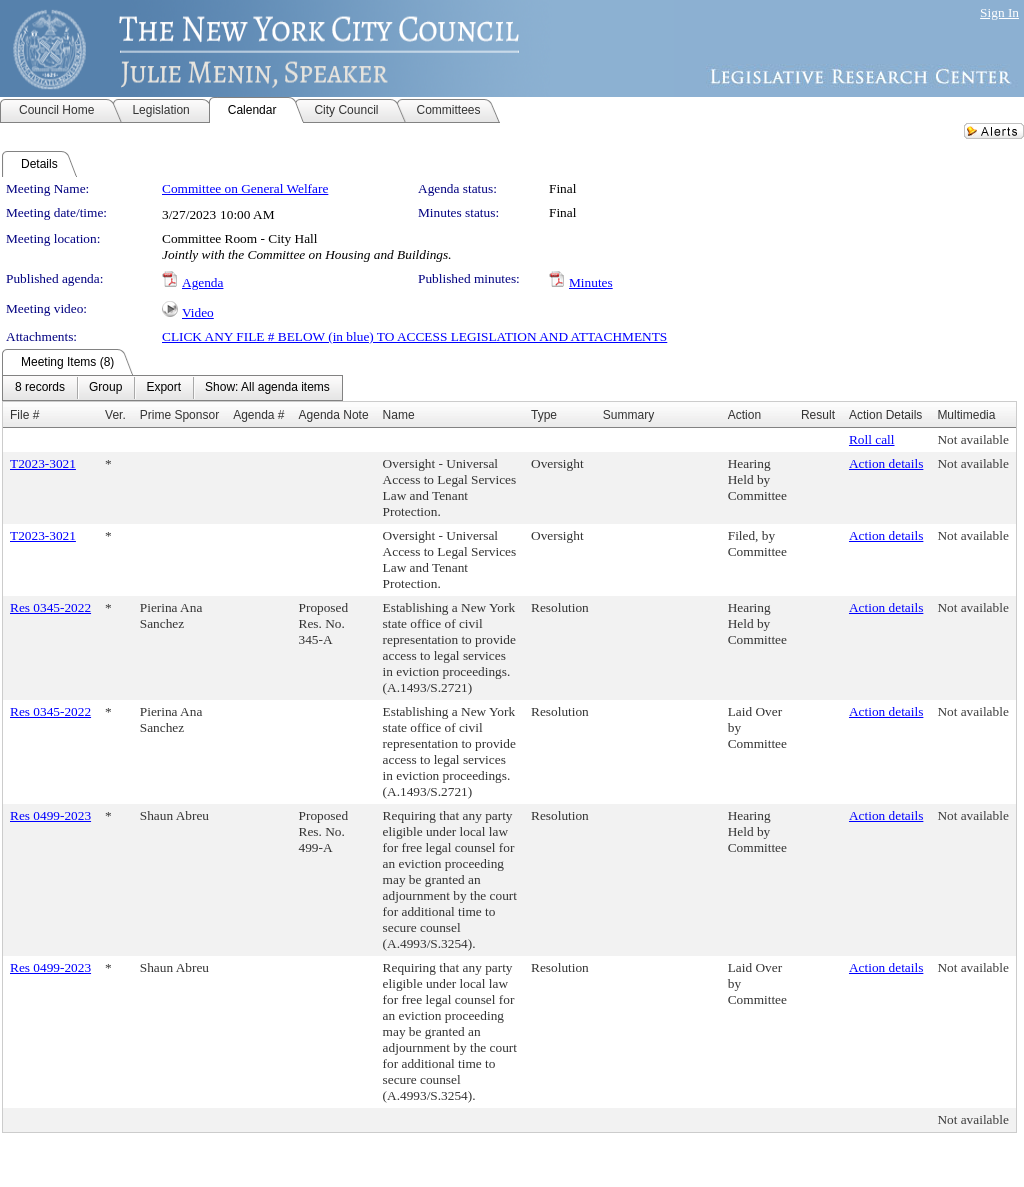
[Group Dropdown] (105, 388)
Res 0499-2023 (50, 815)
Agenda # (258, 415)
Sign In (999, 12)
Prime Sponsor (179, 415)
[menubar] (172, 388)
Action (744, 415)
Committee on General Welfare (245, 188)
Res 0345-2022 (50, 607)
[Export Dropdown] (163, 388)
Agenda (202, 282)
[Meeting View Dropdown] (267, 388)
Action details (886, 463)
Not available (972, 439)
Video (198, 312)
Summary (628, 415)
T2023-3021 (43, 463)
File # (24, 415)
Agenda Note (334, 415)
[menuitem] (40, 388)
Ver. (115, 415)
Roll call (872, 439)
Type (544, 415)
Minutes (591, 282)
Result (818, 415)
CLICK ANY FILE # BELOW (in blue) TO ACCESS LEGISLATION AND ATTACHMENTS (414, 336)
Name (399, 415)
